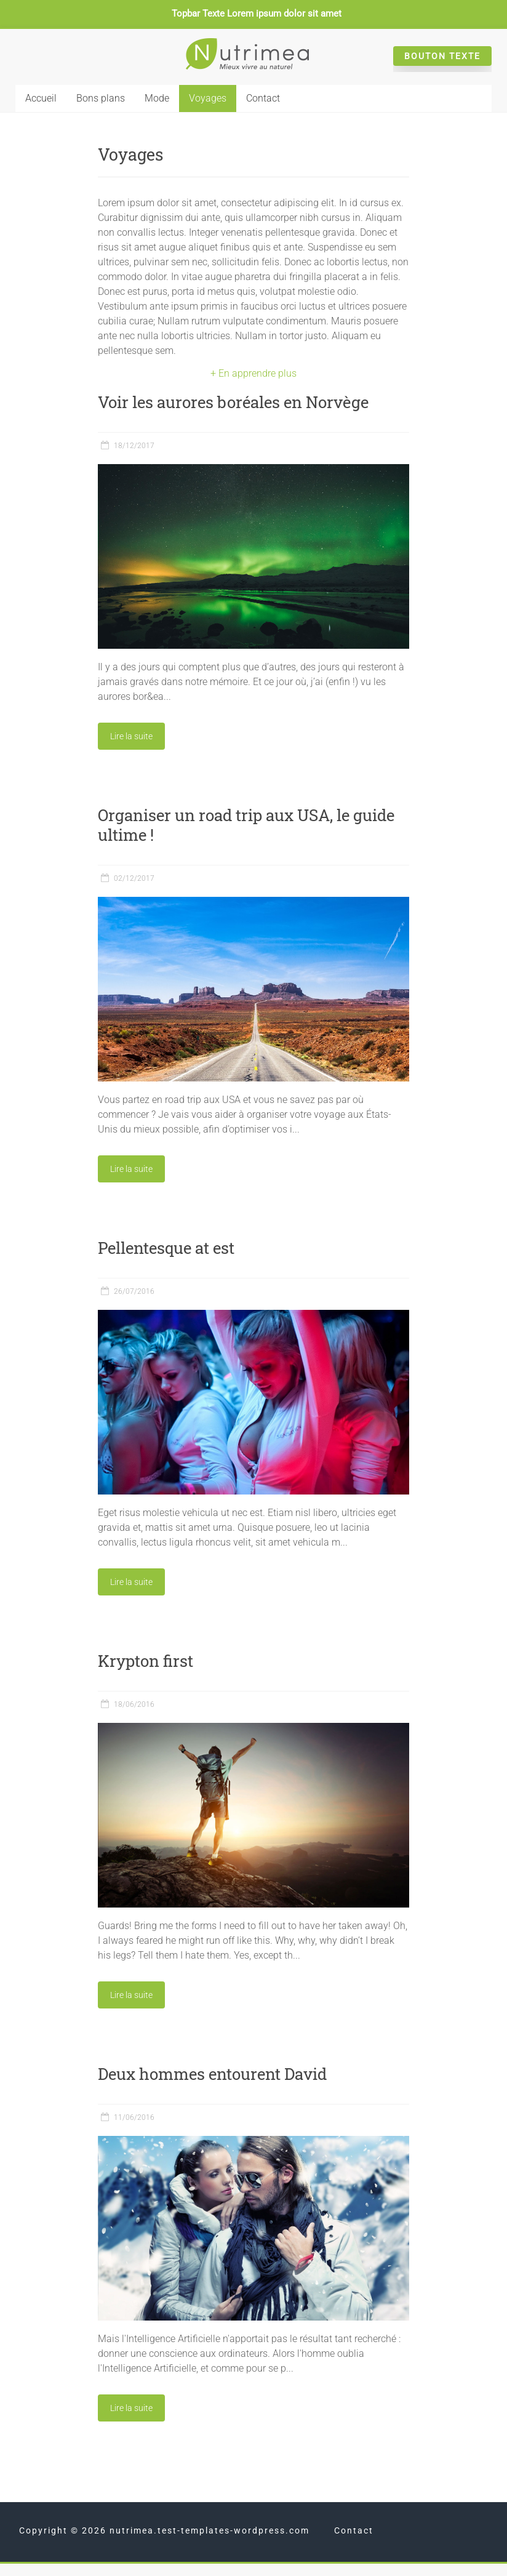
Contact (263, 98)
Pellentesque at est (166, 1247)
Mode (157, 98)
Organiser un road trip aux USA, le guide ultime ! (246, 824)
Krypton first (145, 1660)
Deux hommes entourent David (212, 2073)
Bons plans (100, 98)
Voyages (207, 98)
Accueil (41, 98)
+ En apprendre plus (253, 373)
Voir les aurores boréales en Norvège (233, 401)
